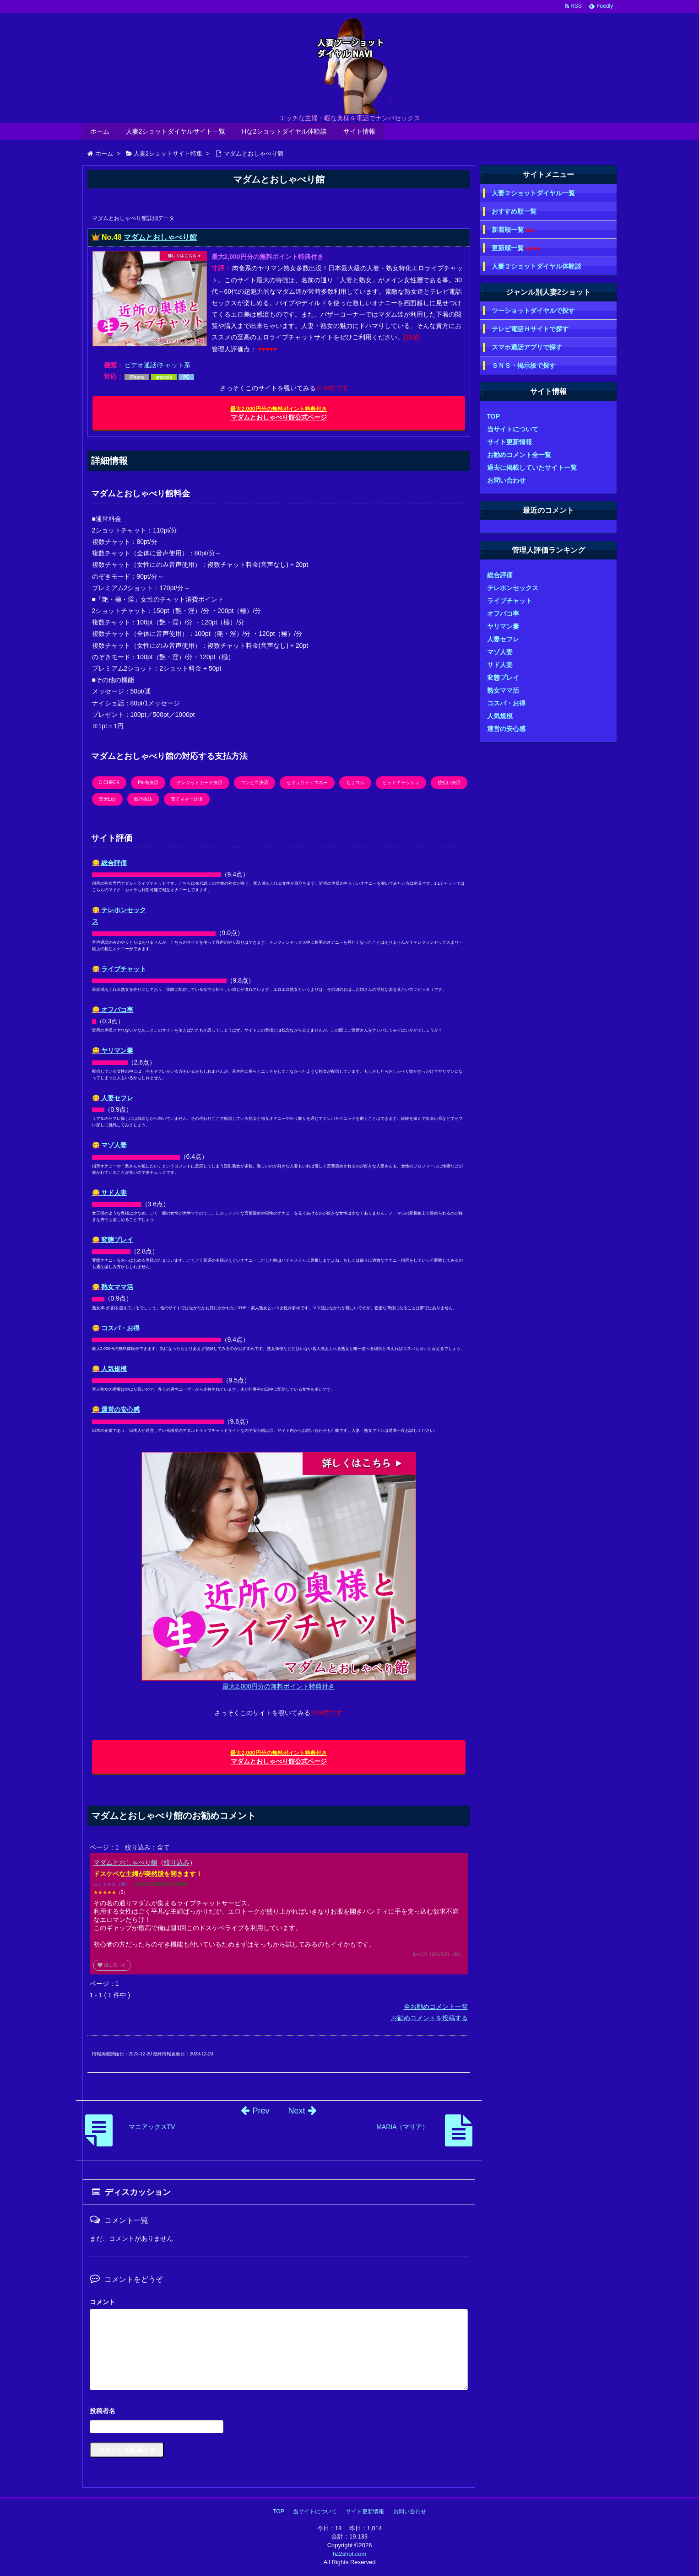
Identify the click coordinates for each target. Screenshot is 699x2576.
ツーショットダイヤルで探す (533, 310)
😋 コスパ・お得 (116, 1328)
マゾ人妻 (500, 652)
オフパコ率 (503, 613)
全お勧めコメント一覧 (436, 2006)
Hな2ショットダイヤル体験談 (284, 131)
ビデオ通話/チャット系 (157, 365)
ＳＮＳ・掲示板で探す (524, 365)
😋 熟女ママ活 (113, 1287)
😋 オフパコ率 (113, 1009)
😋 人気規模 (109, 1368)
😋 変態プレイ (113, 1239)
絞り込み (177, 1862)
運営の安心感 (506, 728)
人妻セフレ (503, 639)
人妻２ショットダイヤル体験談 (536, 266)
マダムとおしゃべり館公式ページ (278, 413)
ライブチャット (509, 600)
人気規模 (500, 716)
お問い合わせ (506, 480)
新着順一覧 (513, 229)
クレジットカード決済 (199, 782)
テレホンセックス (512, 588)
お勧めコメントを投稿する (429, 2018)
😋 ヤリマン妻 (113, 1050)
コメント (102, 2302)
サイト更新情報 (509, 442)
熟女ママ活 (503, 690)
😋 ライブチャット (119, 969)
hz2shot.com (350, 2553)
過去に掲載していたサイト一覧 (532, 467)
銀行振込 (143, 798)
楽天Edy (107, 798)
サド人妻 (500, 664)
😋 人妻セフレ (113, 1098)
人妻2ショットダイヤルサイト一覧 (176, 131)
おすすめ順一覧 (514, 211)
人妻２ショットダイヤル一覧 (533, 193)
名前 (279, 2412)
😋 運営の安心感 (116, 1409)
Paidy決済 (148, 782)
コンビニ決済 (254, 782)
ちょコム (355, 782)
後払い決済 (449, 782)
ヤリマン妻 (503, 626)
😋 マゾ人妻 (109, 1145)
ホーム (99, 131)
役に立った (112, 1965)
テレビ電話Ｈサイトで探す (530, 329)
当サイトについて (512, 429)
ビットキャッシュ (401, 782)
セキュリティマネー (307, 782)
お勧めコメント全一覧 (519, 454)
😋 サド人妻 (109, 1192)
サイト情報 (359, 131)
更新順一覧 (516, 248)
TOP (493, 416)
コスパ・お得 (506, 703)
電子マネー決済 (187, 798)
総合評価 (500, 575)
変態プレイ (503, 677)
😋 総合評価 (109, 862)
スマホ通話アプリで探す (527, 347)
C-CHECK (109, 782)
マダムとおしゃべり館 (160, 237)
